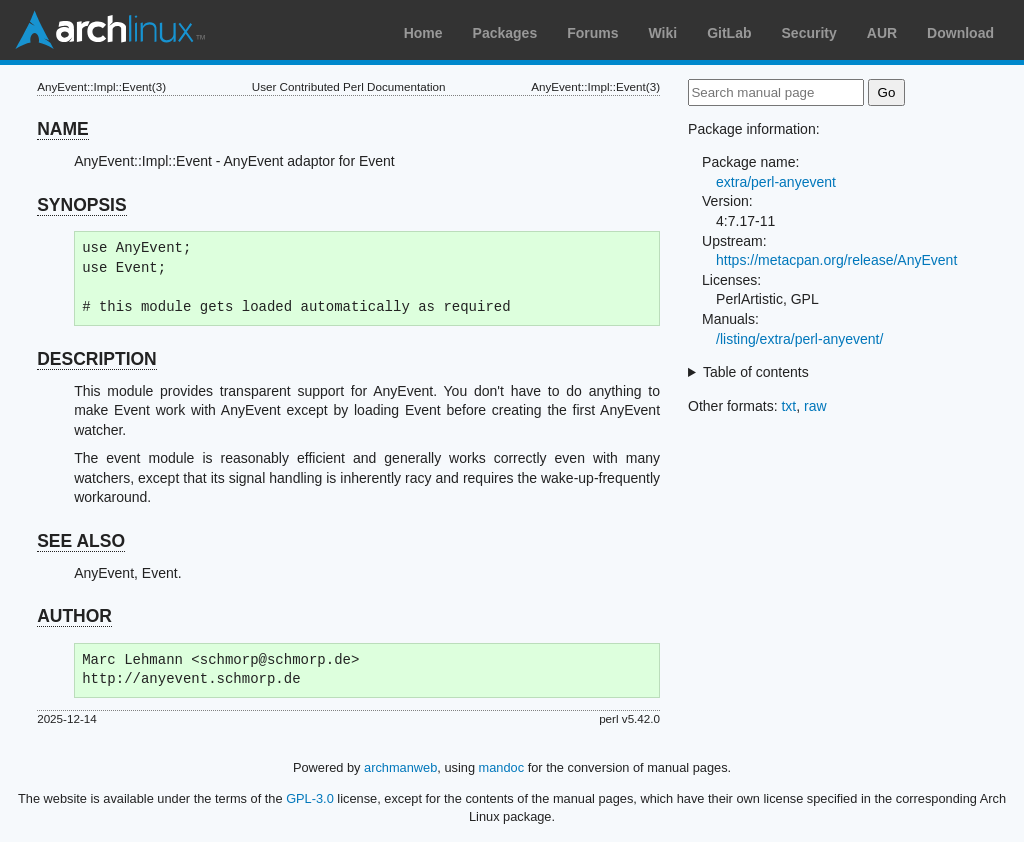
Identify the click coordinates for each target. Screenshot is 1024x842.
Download (960, 33)
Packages (505, 33)
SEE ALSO (81, 541)
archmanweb (400, 767)
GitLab (729, 33)
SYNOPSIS (81, 205)
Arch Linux (110, 30)
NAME (63, 129)
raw (815, 406)
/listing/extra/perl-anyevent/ (799, 339)
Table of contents (756, 372)
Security (809, 33)
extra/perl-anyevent (776, 182)
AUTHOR (74, 616)
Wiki (663, 33)
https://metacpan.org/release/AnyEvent (836, 260)
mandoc (502, 767)
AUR (882, 33)
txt (788, 406)
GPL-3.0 (310, 798)
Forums (592, 33)
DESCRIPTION (97, 359)
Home (423, 33)
